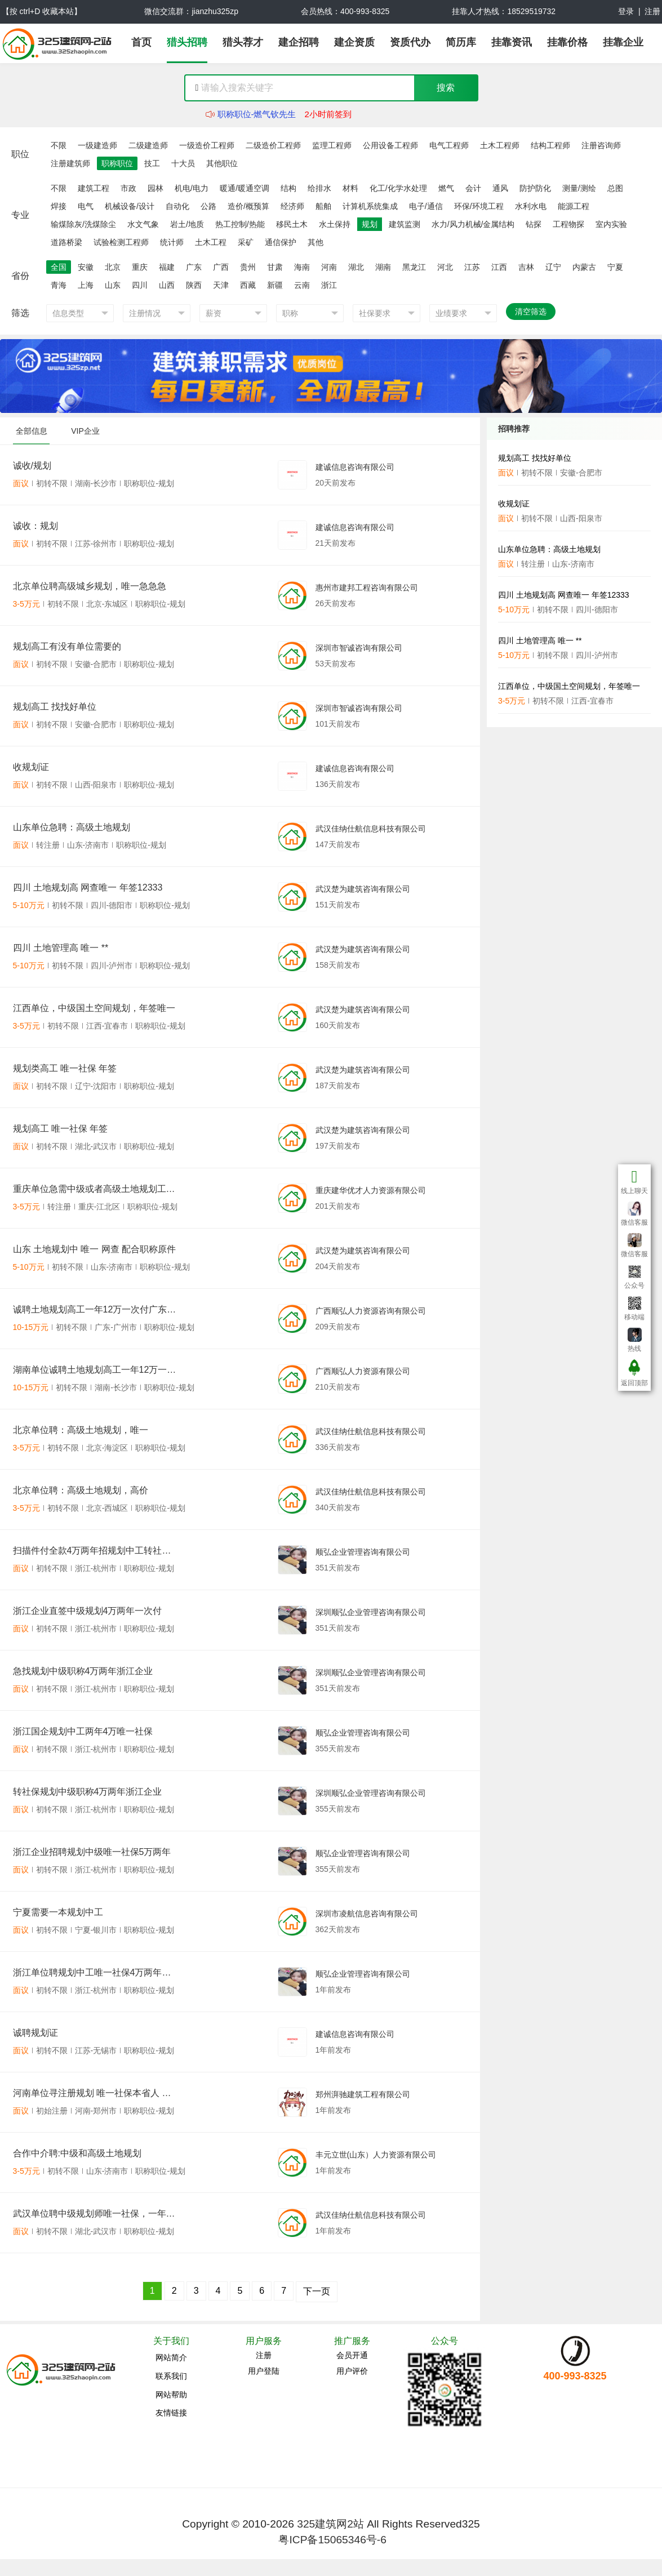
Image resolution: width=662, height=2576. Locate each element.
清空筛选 (531, 311)
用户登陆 (263, 2370)
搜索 (446, 87)
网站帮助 (171, 2394)
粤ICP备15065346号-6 (332, 2540)
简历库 (461, 42)
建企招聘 (298, 42)
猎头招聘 (187, 42)
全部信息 (31, 430)
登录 (626, 11)
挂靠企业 (623, 42)
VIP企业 (85, 430)
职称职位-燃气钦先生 (256, 119)
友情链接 (171, 2412)
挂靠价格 (567, 42)
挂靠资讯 (511, 42)
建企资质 (354, 42)
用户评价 (352, 2370)
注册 (652, 11)
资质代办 (410, 42)
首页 (141, 42)
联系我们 (171, 2376)
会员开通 (352, 2355)
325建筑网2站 (330, 2524)
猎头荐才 (243, 42)
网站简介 (171, 2357)
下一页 (316, 2291)
